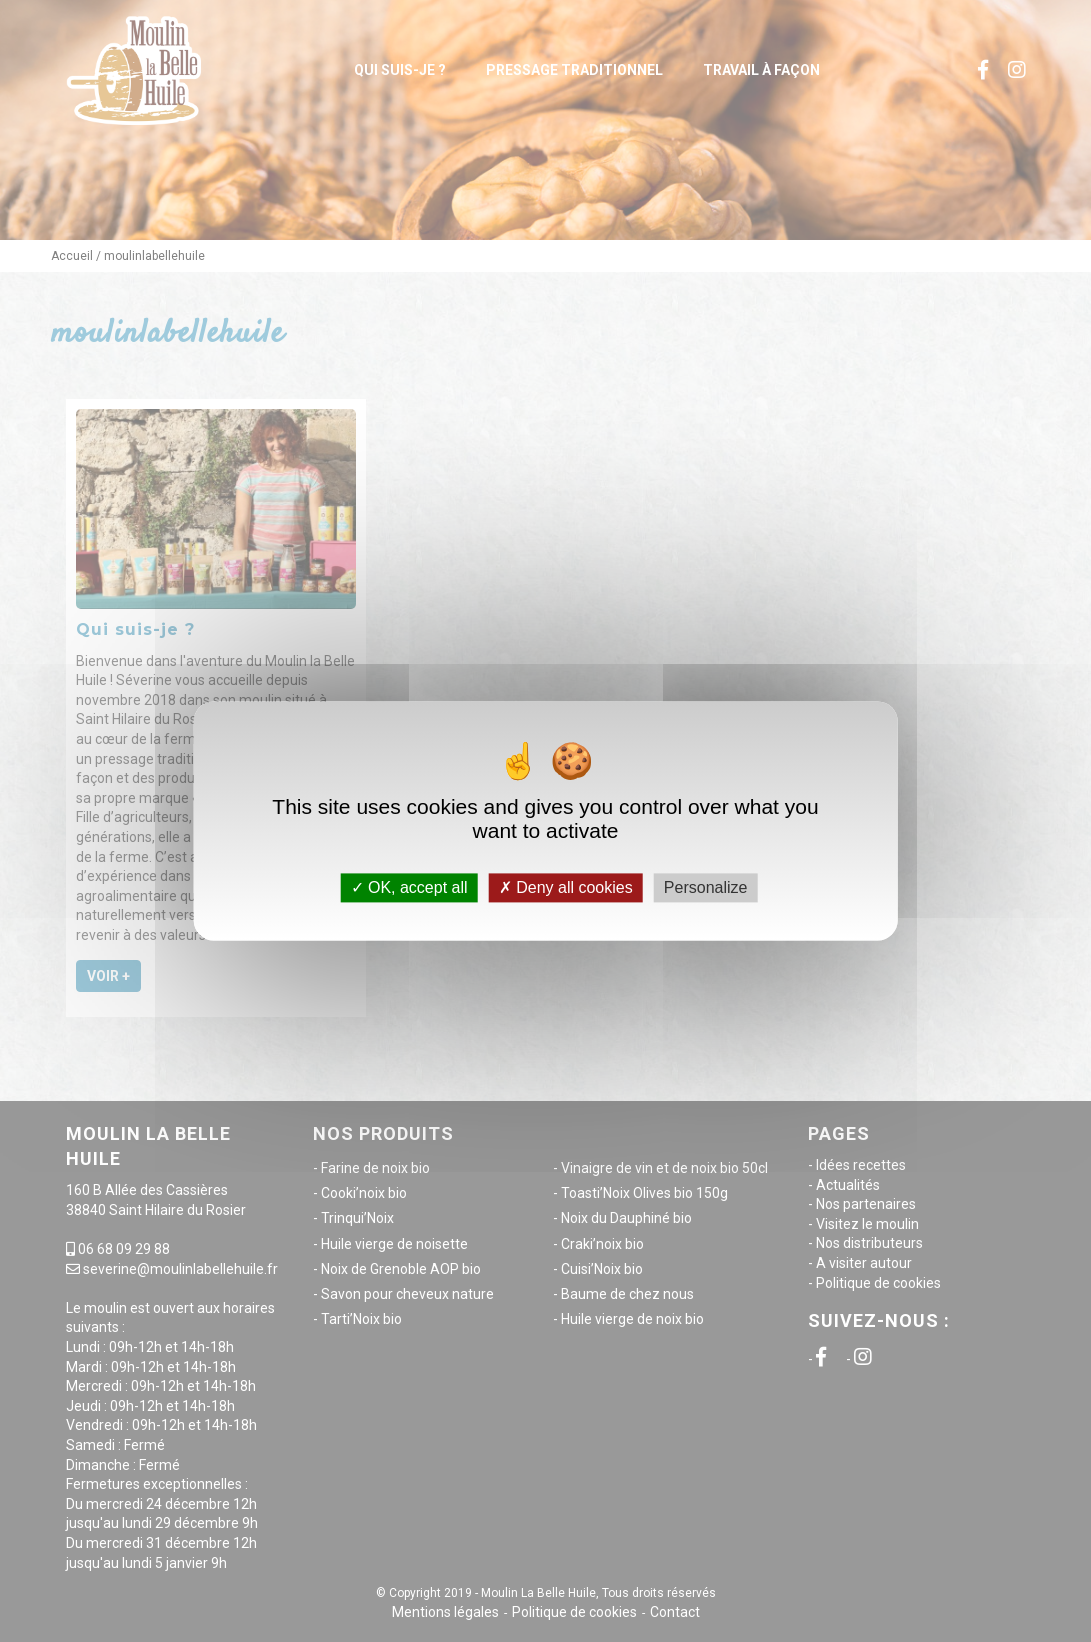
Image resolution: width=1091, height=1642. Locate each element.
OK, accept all (409, 887)
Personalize (706, 887)
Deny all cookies (566, 887)
